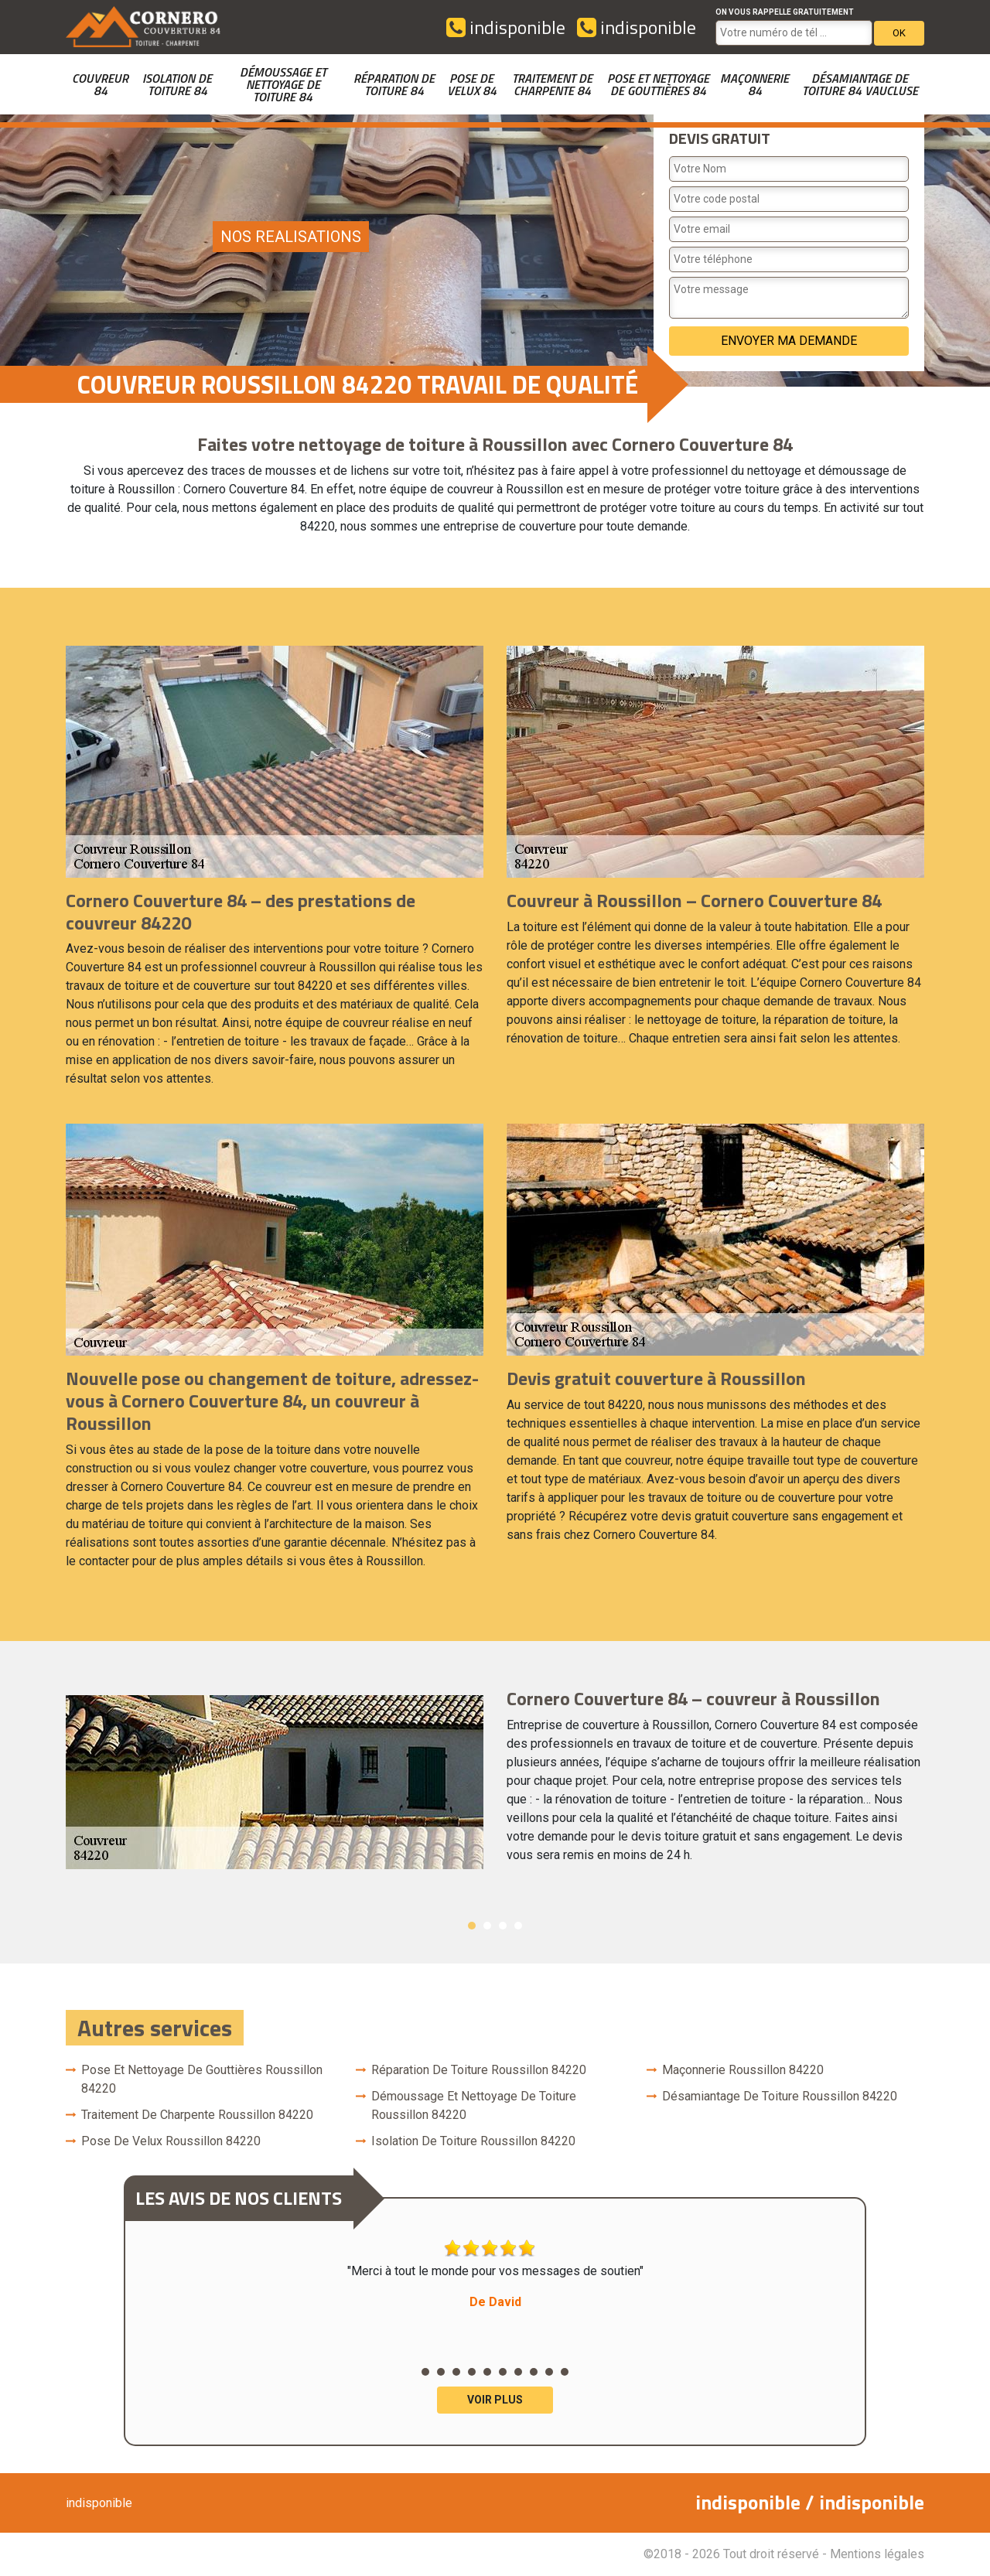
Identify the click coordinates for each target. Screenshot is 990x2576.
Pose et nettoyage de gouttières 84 (658, 84)
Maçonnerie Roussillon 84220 (743, 2070)
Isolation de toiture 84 (177, 84)
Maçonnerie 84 (754, 84)
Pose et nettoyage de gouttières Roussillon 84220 (202, 2079)
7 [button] (518, 2372)
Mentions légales (877, 2554)
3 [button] (503, 1925)
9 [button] (549, 2372)
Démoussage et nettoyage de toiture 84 (283, 84)
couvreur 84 (100, 84)
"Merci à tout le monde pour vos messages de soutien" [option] (495, 2275)
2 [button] (487, 1925)
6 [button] (503, 2372)
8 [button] (534, 2372)
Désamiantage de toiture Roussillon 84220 (779, 2096)
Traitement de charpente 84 (552, 84)
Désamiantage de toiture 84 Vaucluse (860, 84)
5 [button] (487, 2372)
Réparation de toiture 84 (394, 84)
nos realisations (290, 236)
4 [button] (518, 1925)
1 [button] (472, 1925)
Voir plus (495, 2399)
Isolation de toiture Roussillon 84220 (473, 2141)
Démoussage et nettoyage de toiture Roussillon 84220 (473, 2105)
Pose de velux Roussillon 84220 (171, 2141)
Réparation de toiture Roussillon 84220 (478, 2070)
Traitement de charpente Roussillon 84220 (197, 2114)
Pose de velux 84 (472, 84)
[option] (495, 1782)
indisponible (505, 27)
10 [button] (564, 2372)
